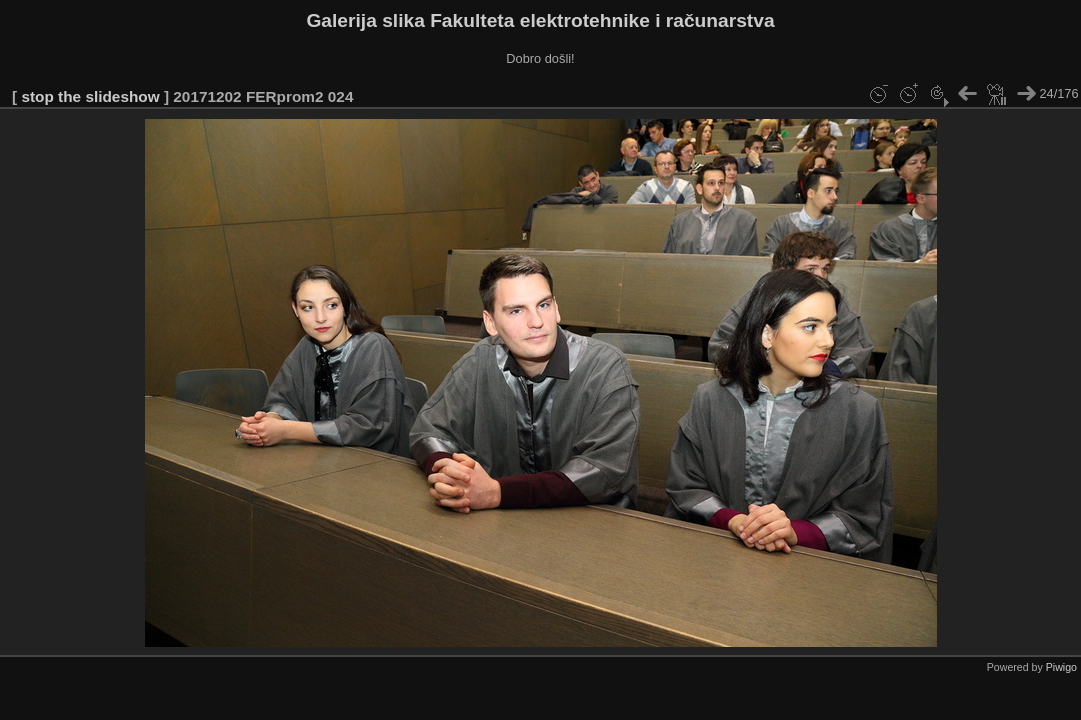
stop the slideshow (90, 96)
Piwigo (1061, 667)
